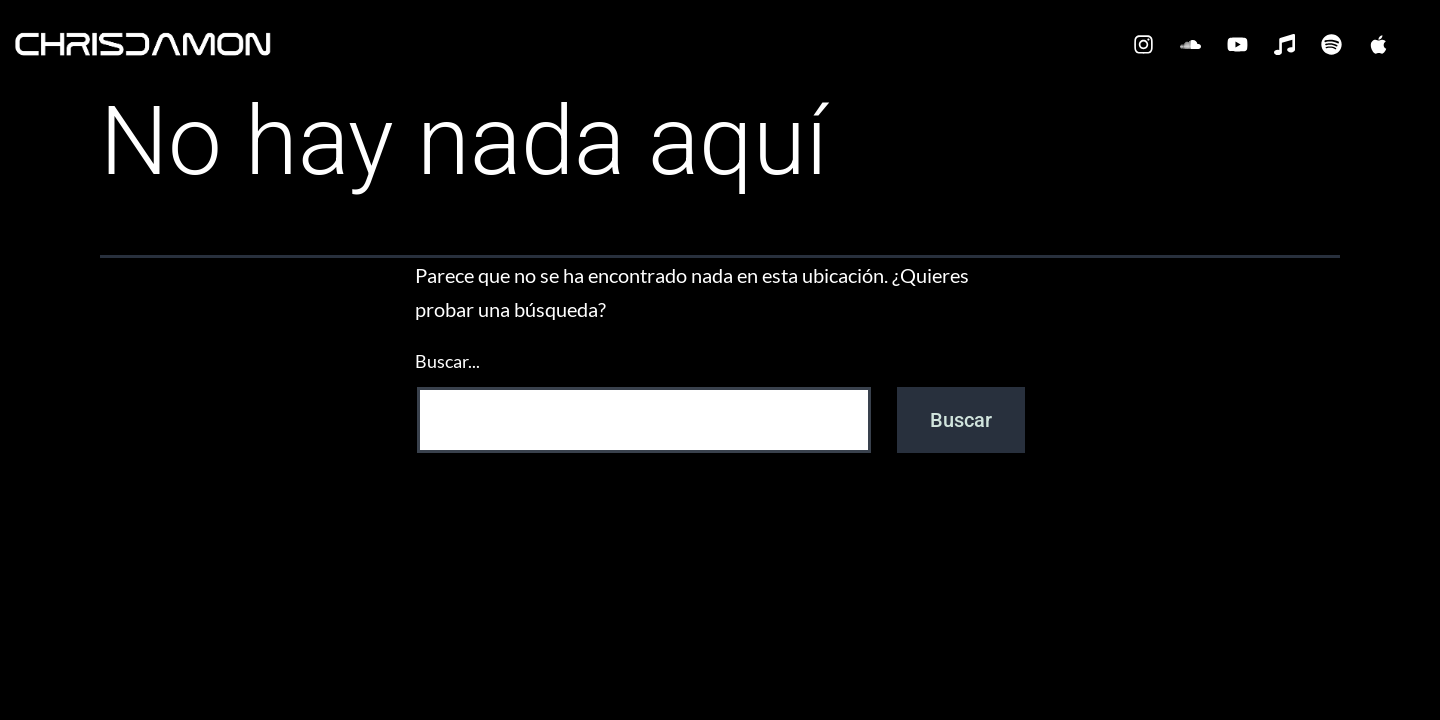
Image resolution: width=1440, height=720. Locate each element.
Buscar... (447, 361)
